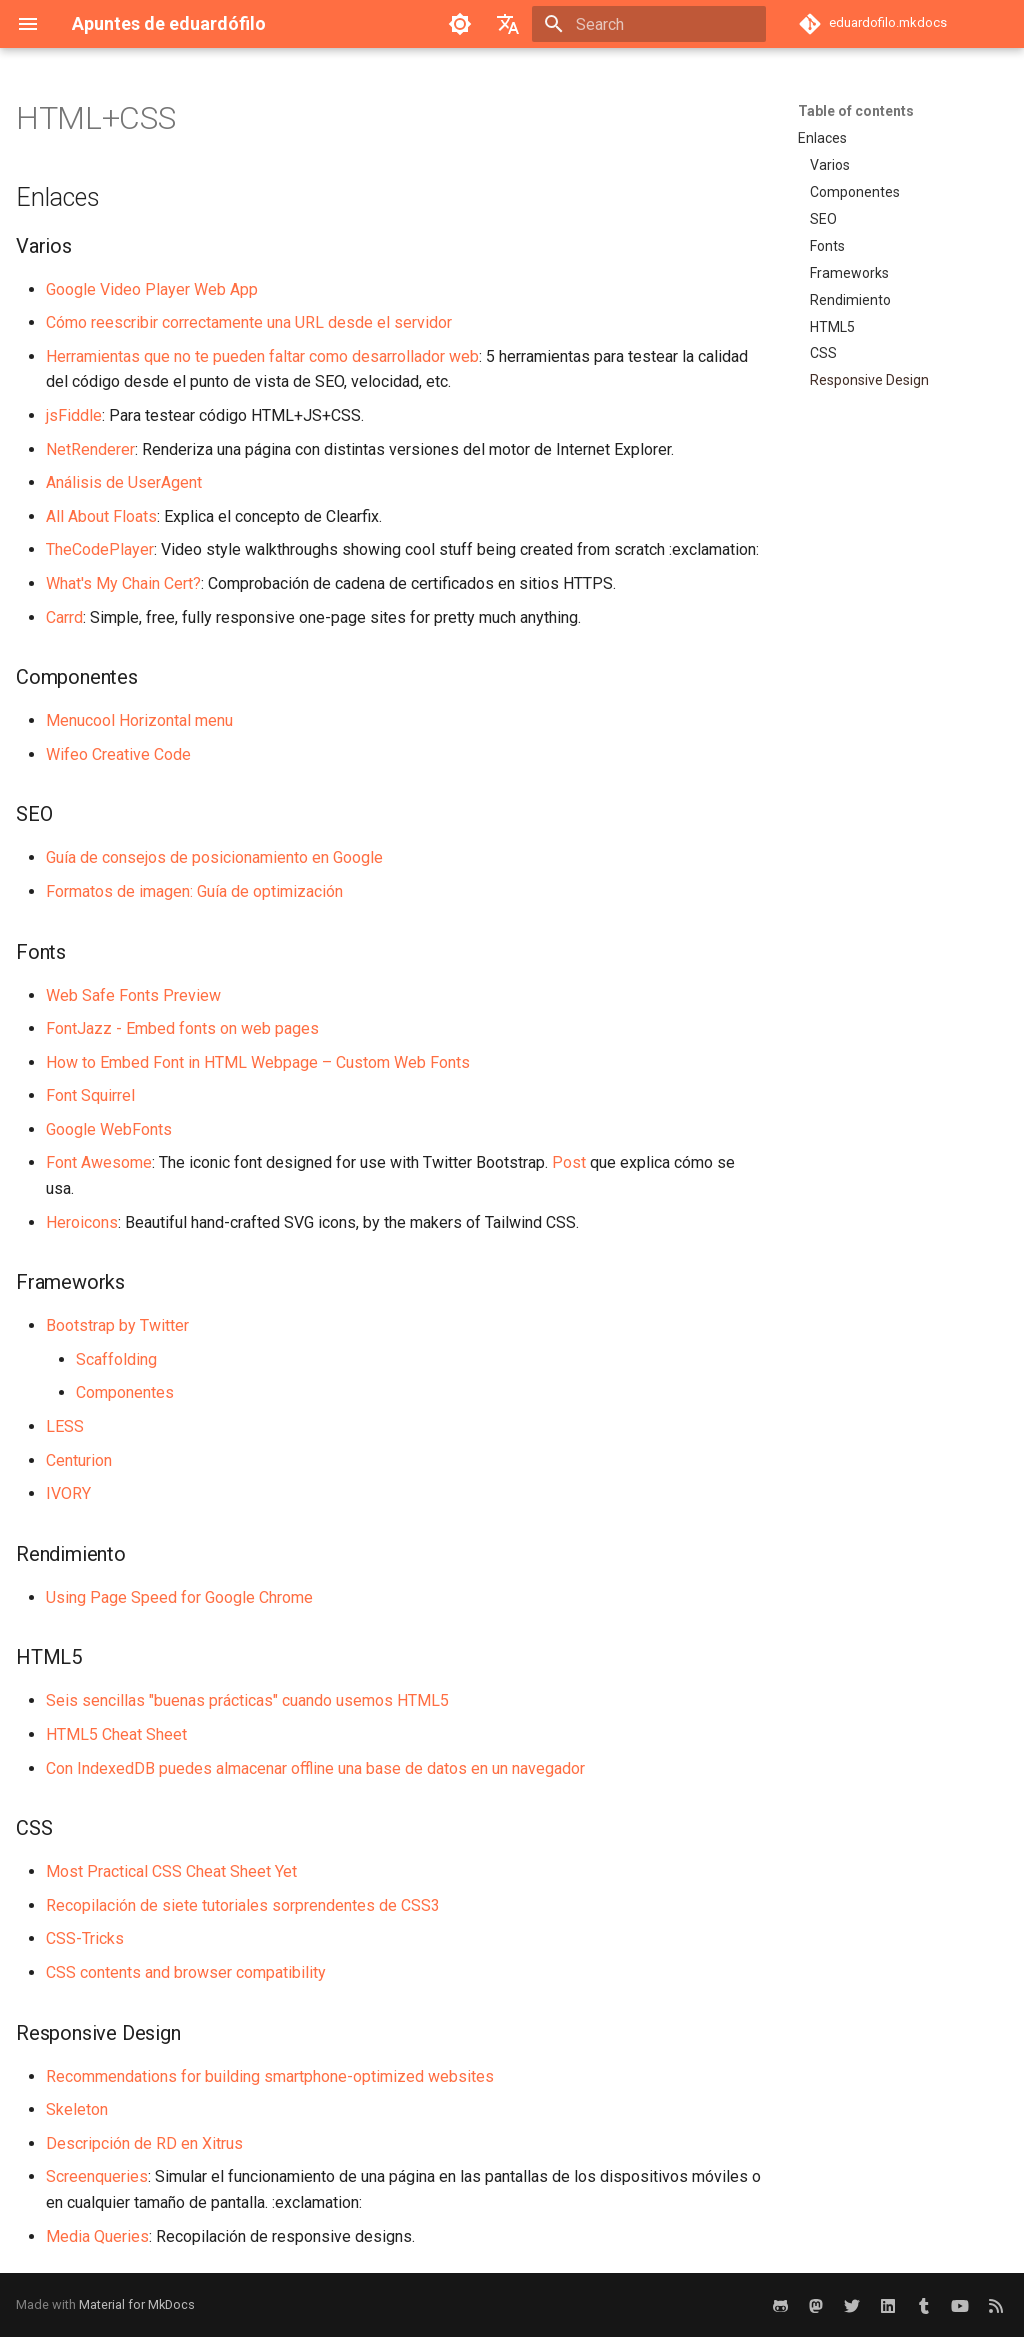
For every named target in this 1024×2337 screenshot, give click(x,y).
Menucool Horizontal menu (139, 720)
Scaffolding (116, 1359)
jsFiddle (74, 415)
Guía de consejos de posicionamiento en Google (214, 857)
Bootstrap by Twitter (117, 1325)
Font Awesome (99, 1162)
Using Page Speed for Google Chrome (179, 1597)
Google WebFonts (109, 1129)
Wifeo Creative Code (118, 754)
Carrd (64, 617)
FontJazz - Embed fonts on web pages (182, 1028)
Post (569, 1162)
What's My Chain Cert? (123, 583)
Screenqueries (97, 2176)
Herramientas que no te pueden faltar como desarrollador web (262, 356)
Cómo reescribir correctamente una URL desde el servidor (249, 322)
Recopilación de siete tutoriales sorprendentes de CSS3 (243, 1905)
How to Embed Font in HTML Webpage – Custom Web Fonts (258, 1062)
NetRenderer (90, 449)
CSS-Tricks (85, 1938)
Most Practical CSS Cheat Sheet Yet (171, 1871)
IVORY (68, 1493)
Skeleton (77, 2109)
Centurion (79, 1460)
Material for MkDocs (137, 2304)
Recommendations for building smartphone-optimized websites (270, 2076)
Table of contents (856, 111)
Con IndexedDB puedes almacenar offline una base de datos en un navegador (315, 1768)
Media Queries (97, 2236)
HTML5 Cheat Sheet (116, 1734)
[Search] (649, 24)
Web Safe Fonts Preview (133, 995)
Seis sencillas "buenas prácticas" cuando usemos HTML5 (247, 1700)
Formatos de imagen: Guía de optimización (194, 891)
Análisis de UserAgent (124, 482)
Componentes (125, 1392)
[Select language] (508, 24)
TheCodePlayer (100, 549)
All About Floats (101, 516)
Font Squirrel (90, 1095)
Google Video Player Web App (152, 289)
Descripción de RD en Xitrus (144, 2143)
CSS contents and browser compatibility (186, 1972)
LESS (65, 1426)
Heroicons (82, 1222)
